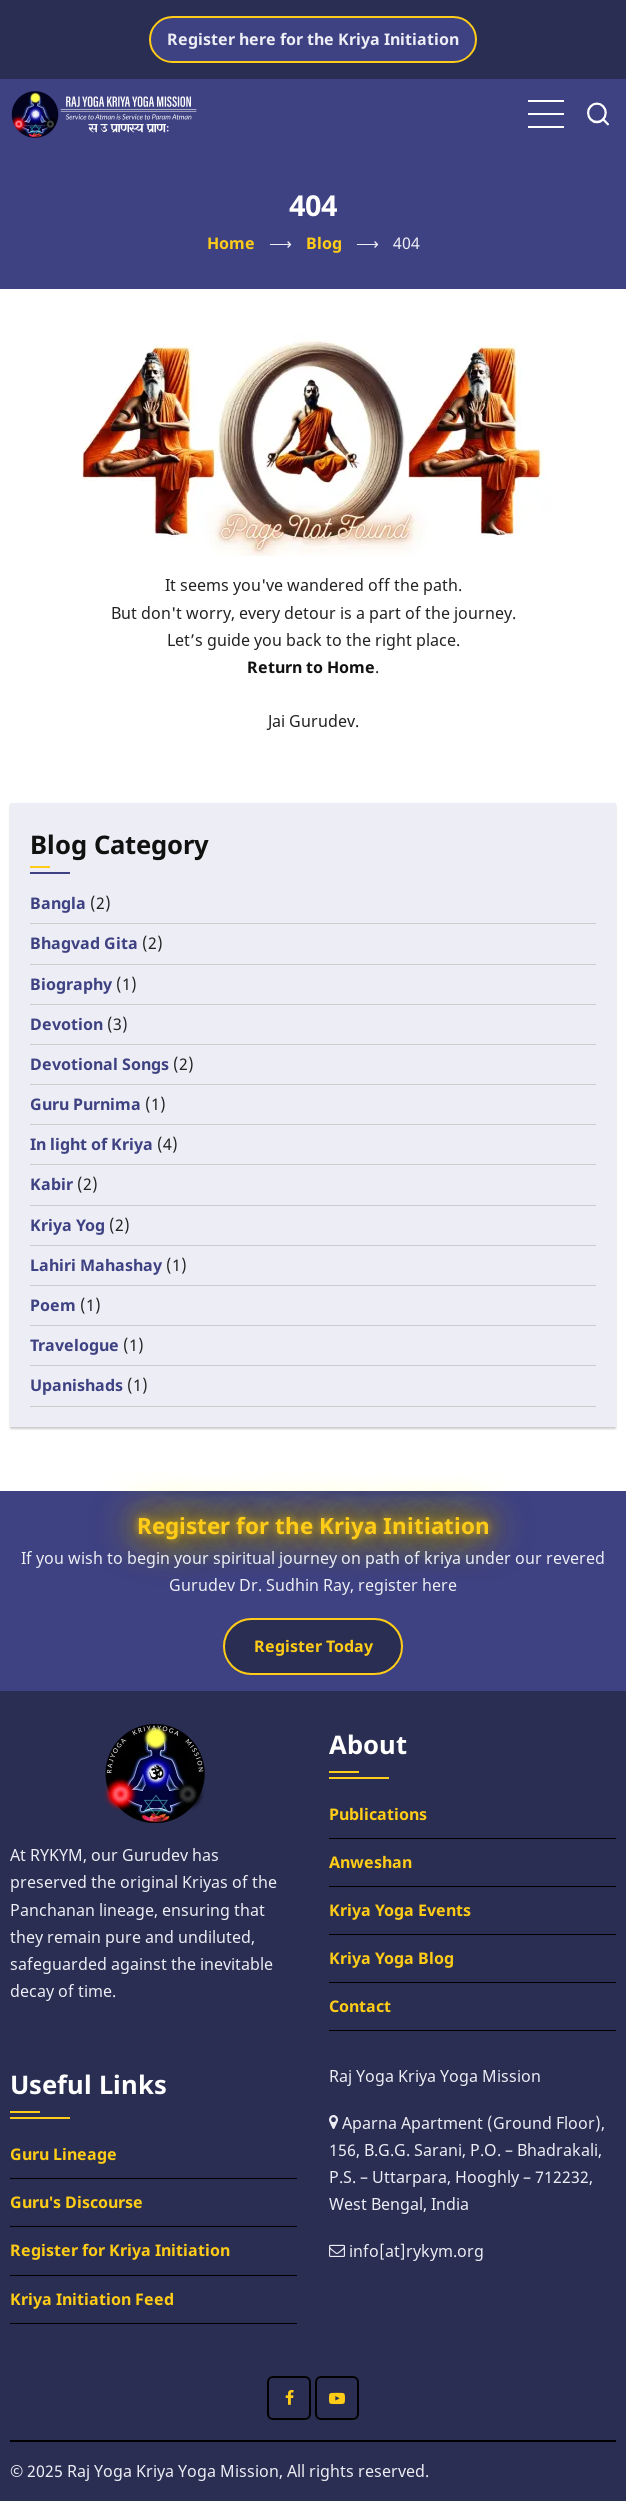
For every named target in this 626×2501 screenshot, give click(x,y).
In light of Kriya (91, 1144)
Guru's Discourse (76, 2202)
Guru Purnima (85, 1104)
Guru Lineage (63, 2154)
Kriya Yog (67, 1225)
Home (231, 243)
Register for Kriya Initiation (120, 2250)
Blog (324, 243)
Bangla (58, 903)
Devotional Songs (99, 1064)
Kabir (51, 1184)
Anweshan (370, 1862)
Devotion (66, 1024)
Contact (360, 2006)
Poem (53, 1305)
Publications (378, 1814)
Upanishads (76, 1385)
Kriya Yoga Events (400, 1910)
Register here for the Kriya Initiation (313, 39)
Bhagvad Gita (84, 943)
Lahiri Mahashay (96, 1265)
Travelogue (74, 1345)
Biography (71, 984)
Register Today (313, 1646)
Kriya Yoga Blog (391, 1958)
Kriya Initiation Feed (92, 2299)
